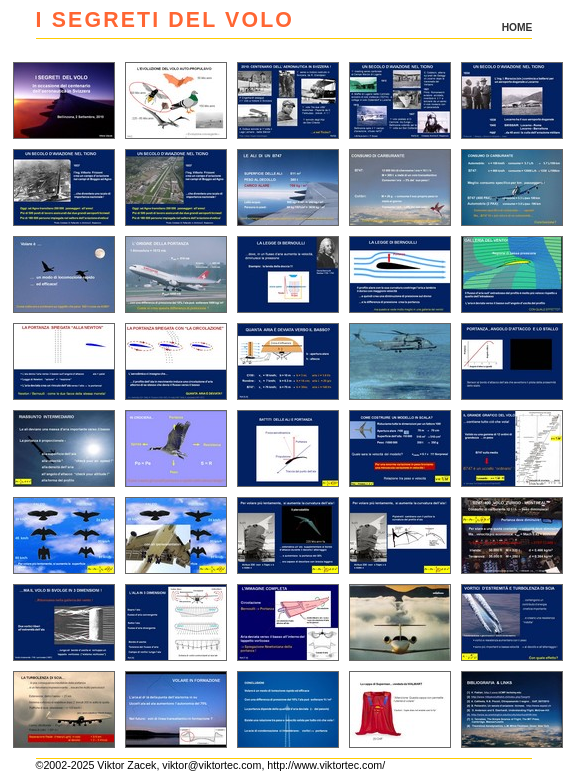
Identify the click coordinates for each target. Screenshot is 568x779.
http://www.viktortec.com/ (326, 765)
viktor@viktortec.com (211, 765)
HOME (517, 27)
